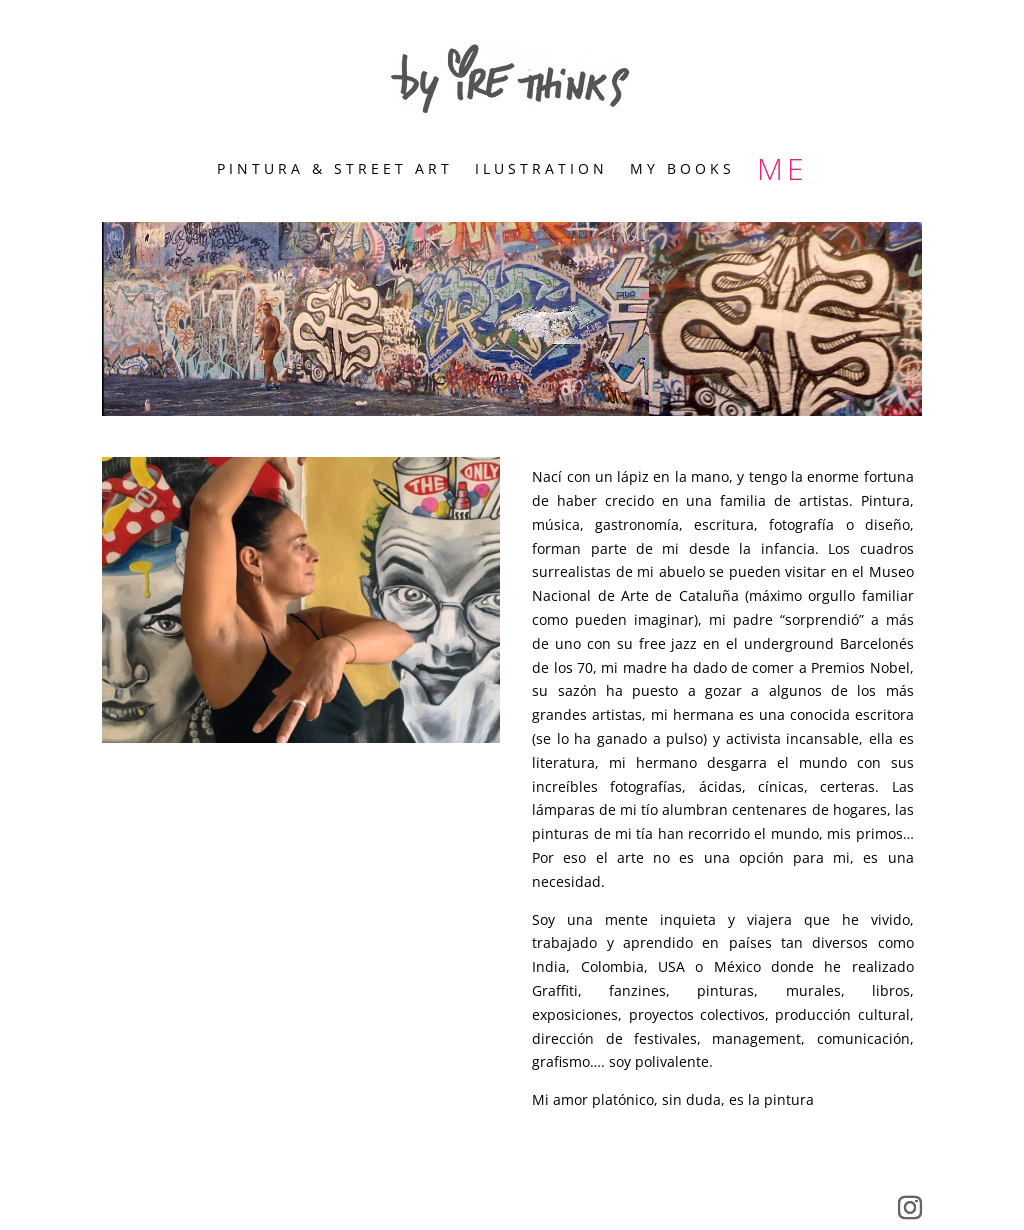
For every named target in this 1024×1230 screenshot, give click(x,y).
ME (782, 173)
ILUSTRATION (541, 170)
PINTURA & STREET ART (335, 170)
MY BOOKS (682, 170)
